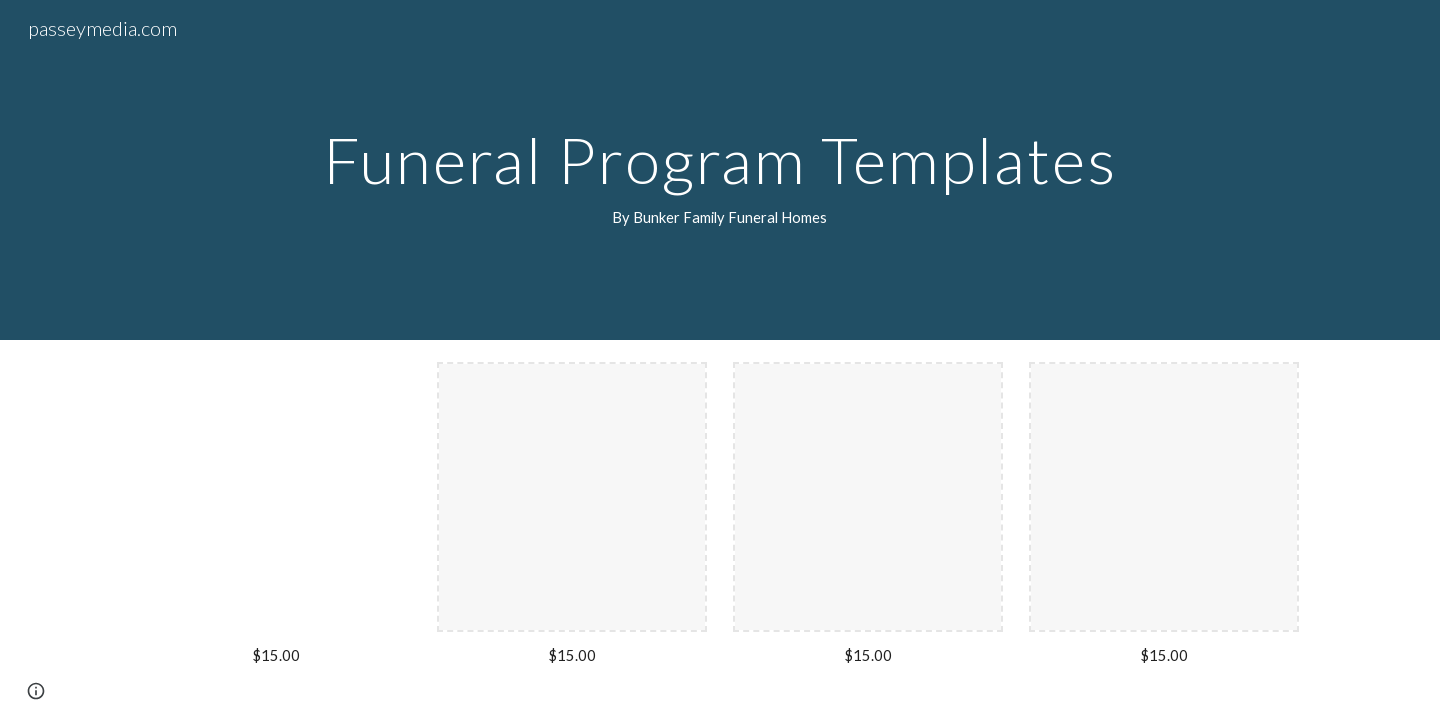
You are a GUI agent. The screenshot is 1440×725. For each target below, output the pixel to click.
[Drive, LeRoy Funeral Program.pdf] (276, 497)
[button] (36, 691)
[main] (719, 170)
